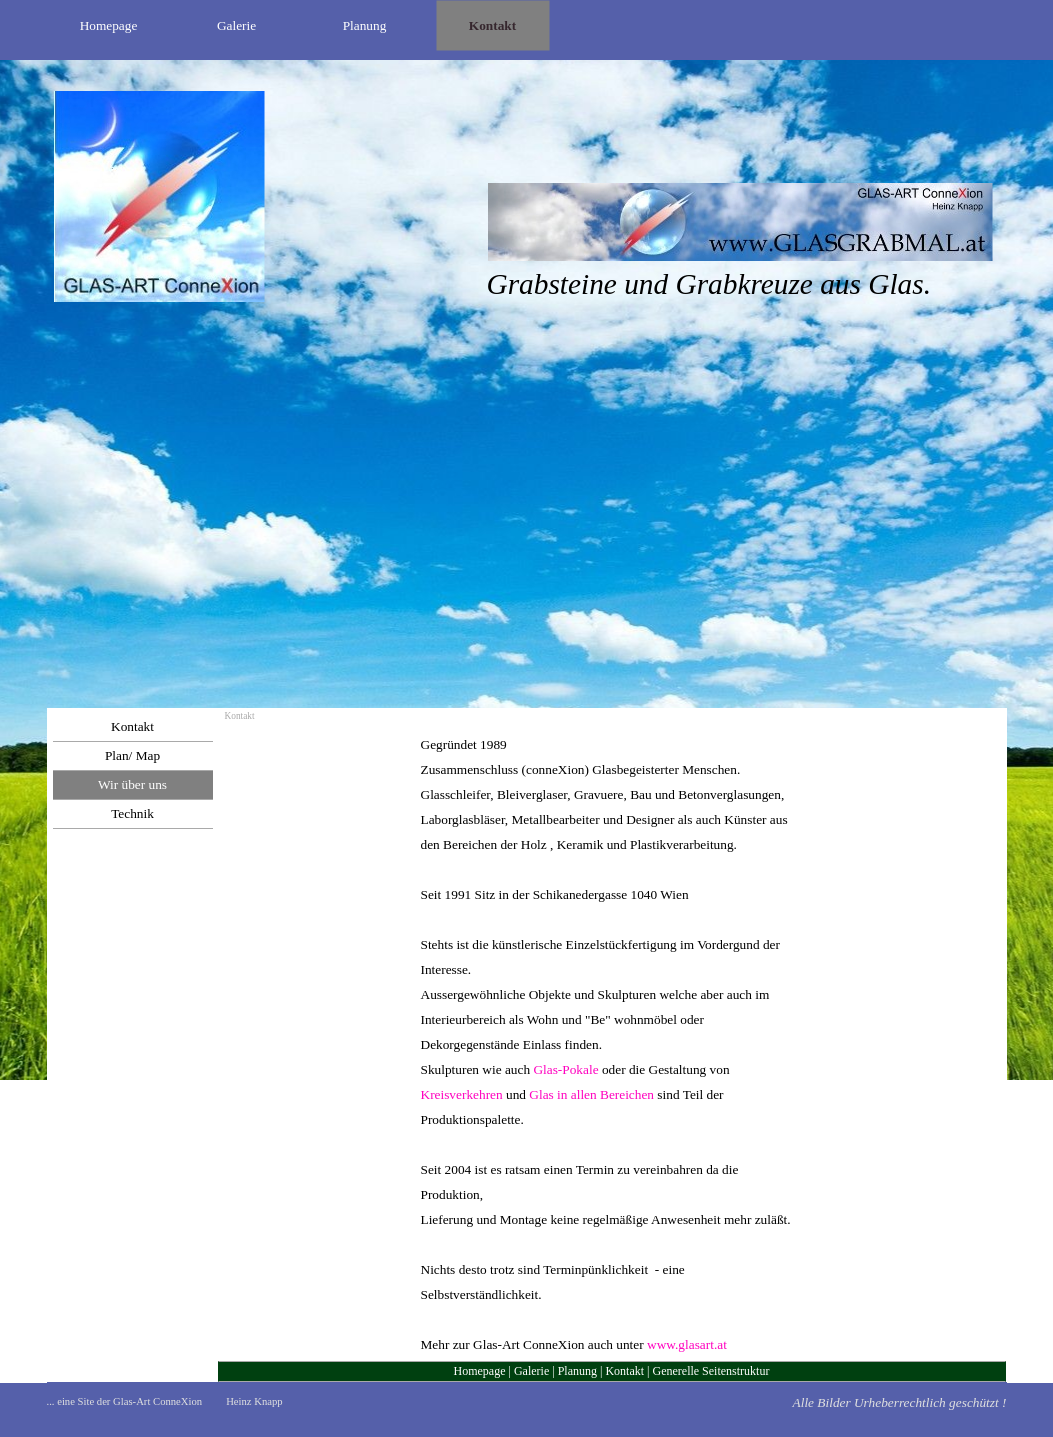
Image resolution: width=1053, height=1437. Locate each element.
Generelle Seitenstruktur (710, 1371)
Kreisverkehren (462, 1094)
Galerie (531, 1371)
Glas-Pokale (565, 1069)
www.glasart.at (687, 1344)
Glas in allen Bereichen (591, 1094)
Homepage (480, 1371)
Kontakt (624, 1371)
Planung (577, 1371)
